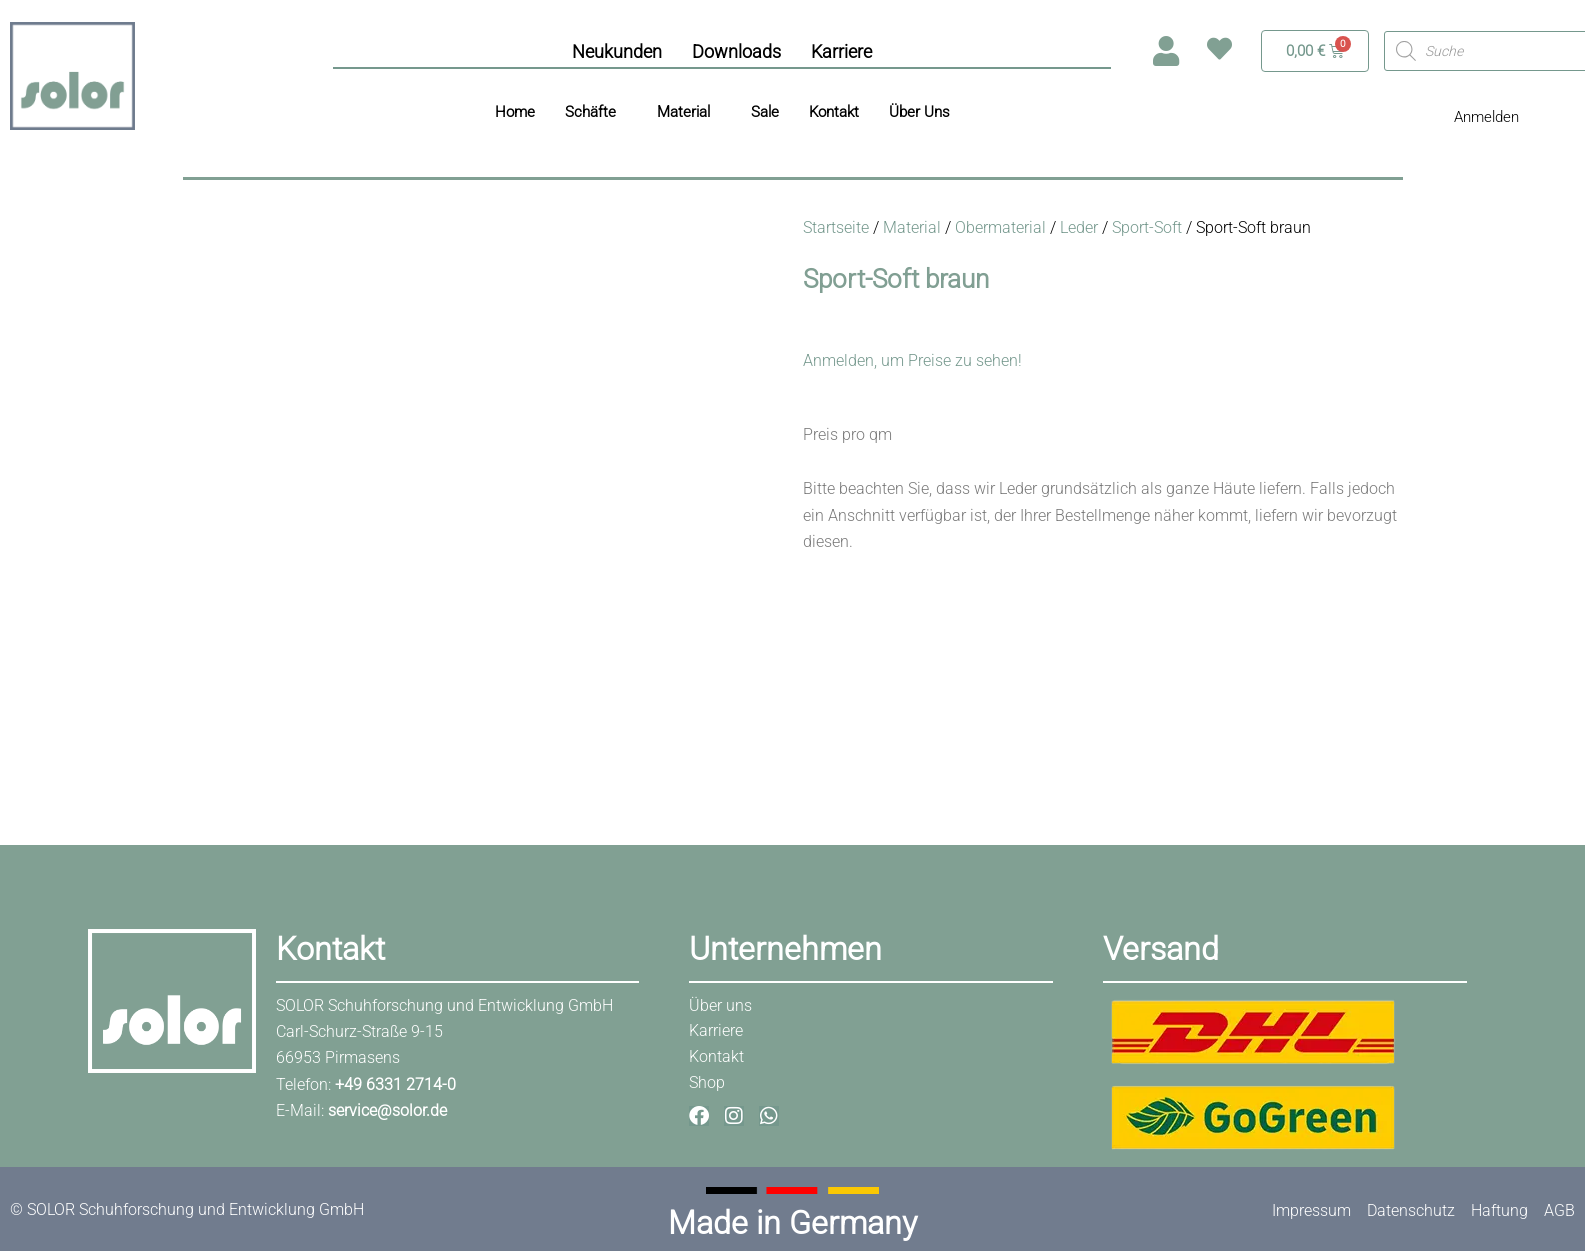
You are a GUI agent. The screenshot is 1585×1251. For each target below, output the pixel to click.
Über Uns (919, 112)
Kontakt (834, 112)
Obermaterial (1000, 227)
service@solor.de (387, 1110)
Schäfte (590, 112)
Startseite (836, 227)
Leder (1079, 227)
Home (515, 112)
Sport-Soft (1147, 227)
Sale (765, 112)
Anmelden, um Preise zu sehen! (912, 360)
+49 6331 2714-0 (395, 1084)
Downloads (736, 51)
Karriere (841, 51)
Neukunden (617, 51)
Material (683, 112)
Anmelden (1486, 117)
